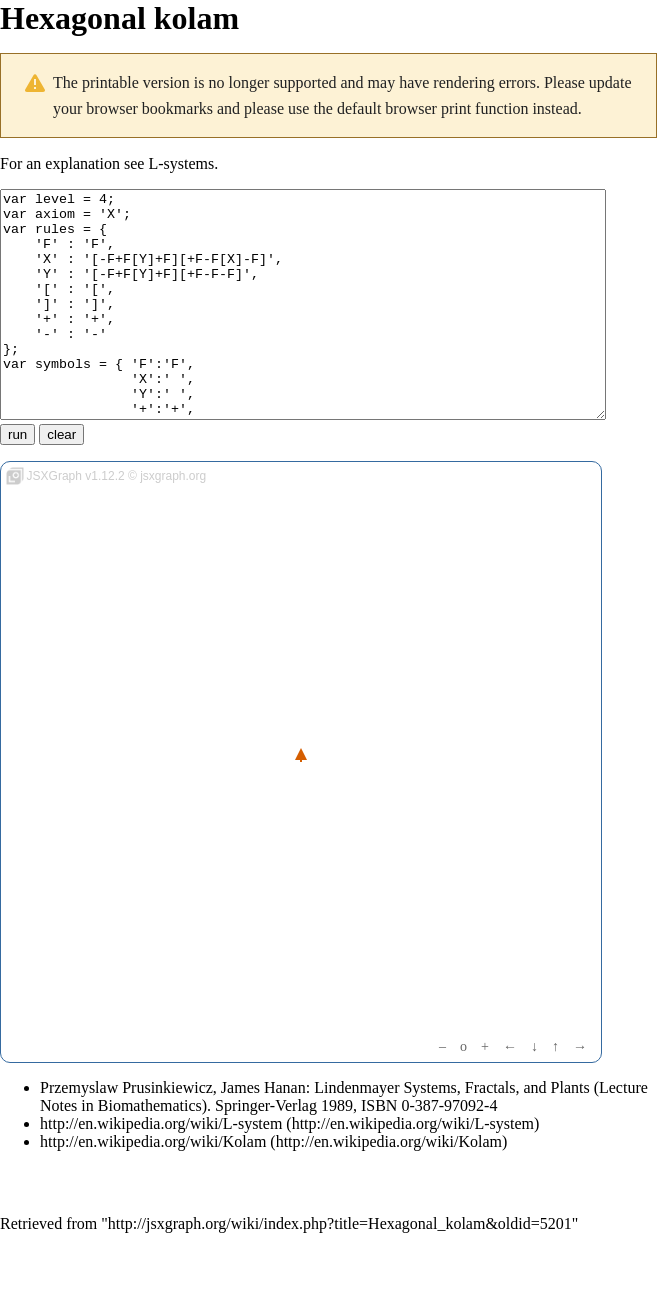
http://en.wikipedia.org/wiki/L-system (161, 1168)
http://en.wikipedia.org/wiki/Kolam (153, 1186)
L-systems (181, 163)
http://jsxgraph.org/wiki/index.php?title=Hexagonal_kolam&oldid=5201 (340, 1268)
